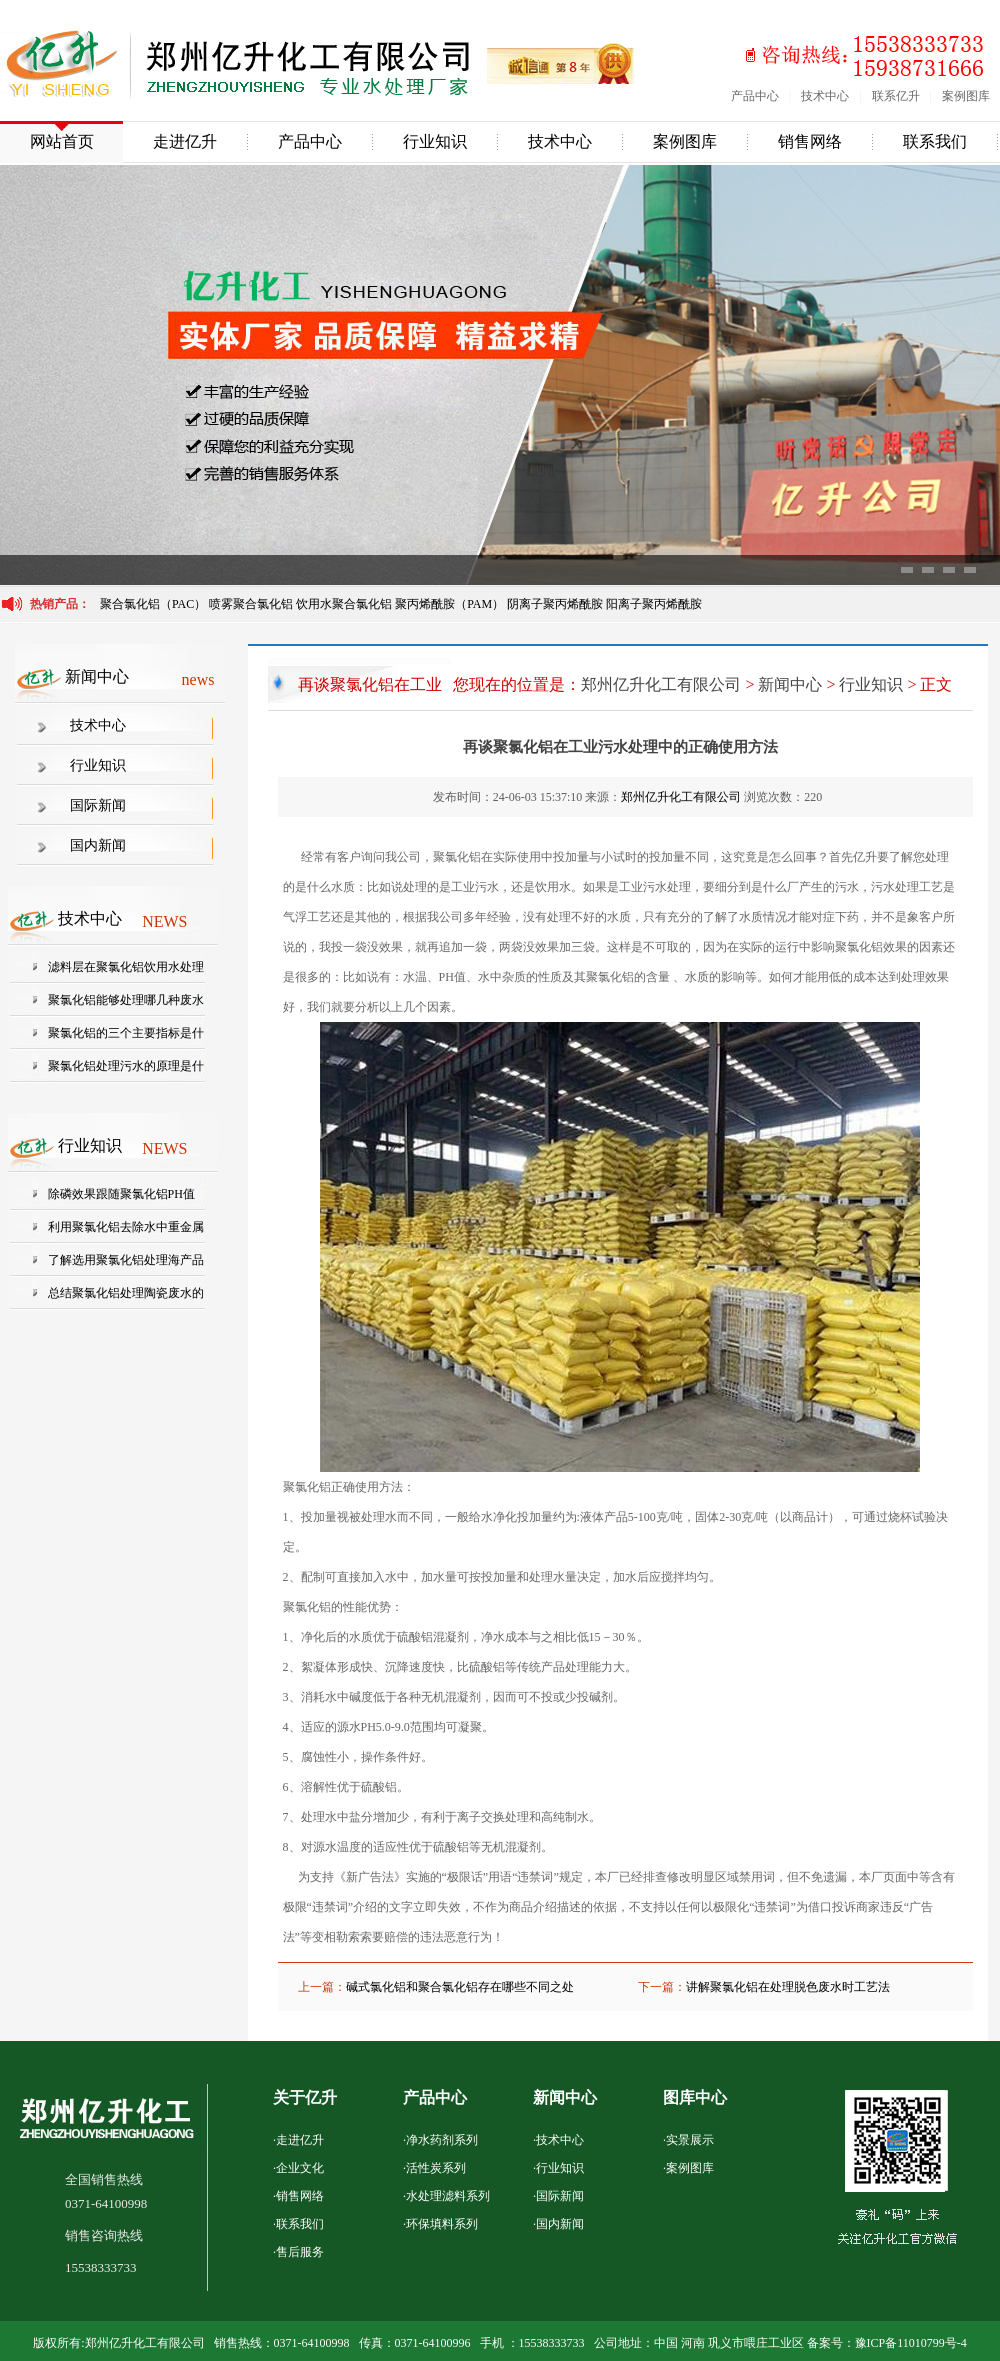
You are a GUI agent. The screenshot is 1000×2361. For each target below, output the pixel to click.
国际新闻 (98, 805)
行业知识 (435, 141)
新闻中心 (790, 684)
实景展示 (690, 2140)
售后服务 (300, 2252)
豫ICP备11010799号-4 (911, 2343)
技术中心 (825, 96)
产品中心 (755, 96)
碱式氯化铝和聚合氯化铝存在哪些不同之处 (460, 1987)
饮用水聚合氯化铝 (344, 604)
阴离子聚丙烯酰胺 (555, 604)
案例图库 (966, 96)
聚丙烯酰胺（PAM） (449, 604)
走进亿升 (185, 141)
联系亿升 (896, 96)
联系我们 (935, 141)
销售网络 (810, 141)
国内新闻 (98, 845)
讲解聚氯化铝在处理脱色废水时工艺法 (788, 1987)
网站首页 (62, 141)
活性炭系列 (436, 2168)
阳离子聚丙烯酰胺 (654, 604)
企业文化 (300, 2168)
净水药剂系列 (442, 2140)
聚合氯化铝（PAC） (153, 604)
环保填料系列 (442, 2224)
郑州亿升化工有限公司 (661, 684)
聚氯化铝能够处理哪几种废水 (126, 1000)
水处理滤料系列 (448, 2196)
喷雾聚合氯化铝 (252, 604)
